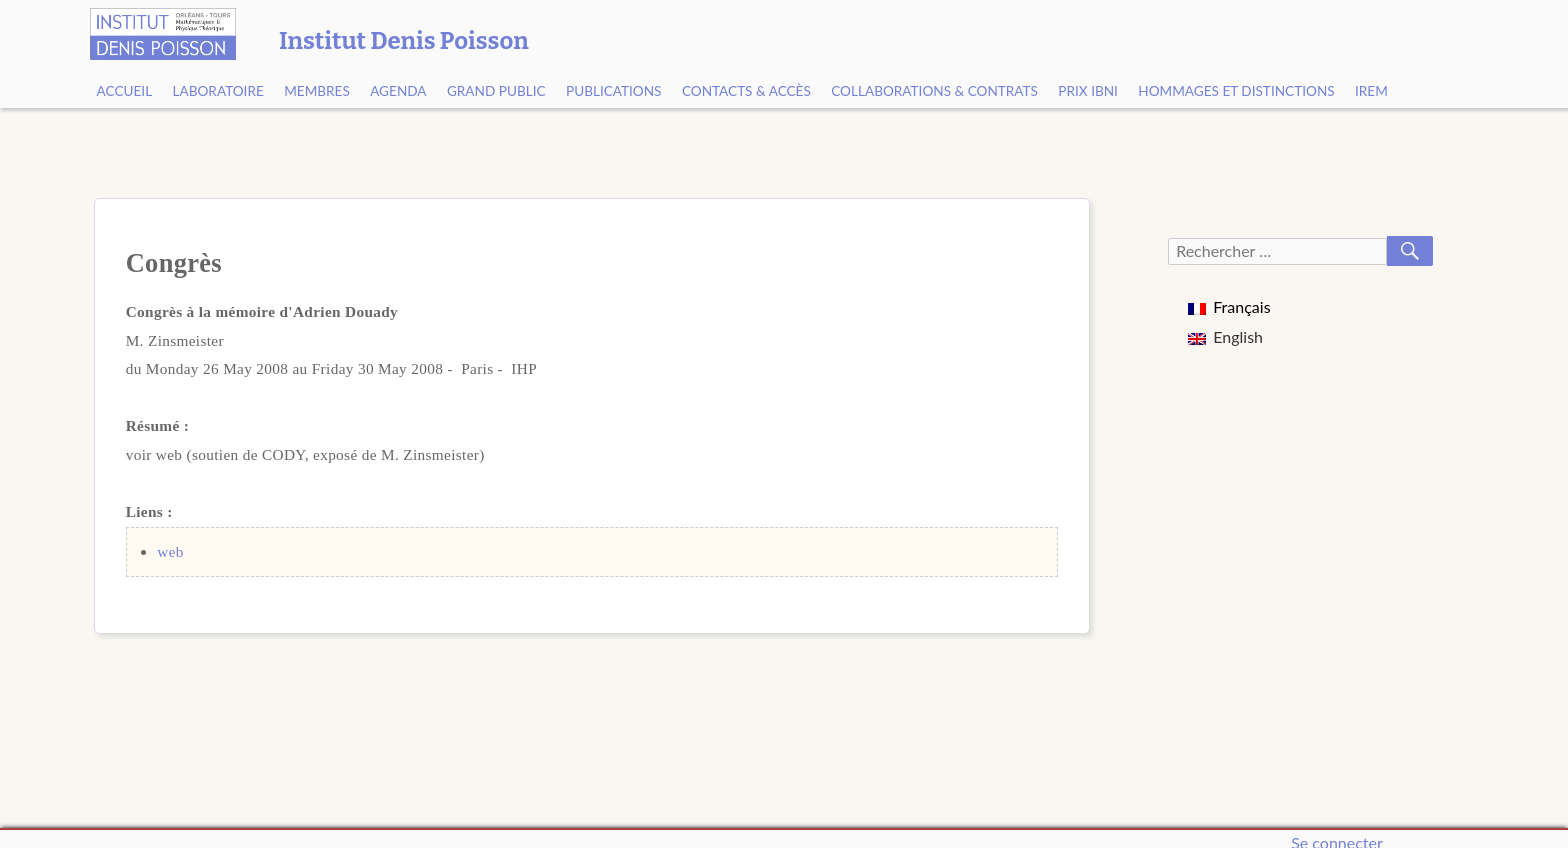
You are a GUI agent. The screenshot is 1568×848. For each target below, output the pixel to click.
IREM (1371, 91)
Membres (317, 91)
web (170, 551)
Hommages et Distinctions (1236, 91)
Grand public (496, 91)
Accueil (125, 91)
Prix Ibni (1088, 91)
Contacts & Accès (746, 91)
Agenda (398, 91)
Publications (614, 91)
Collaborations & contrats (934, 91)
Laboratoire (218, 91)
